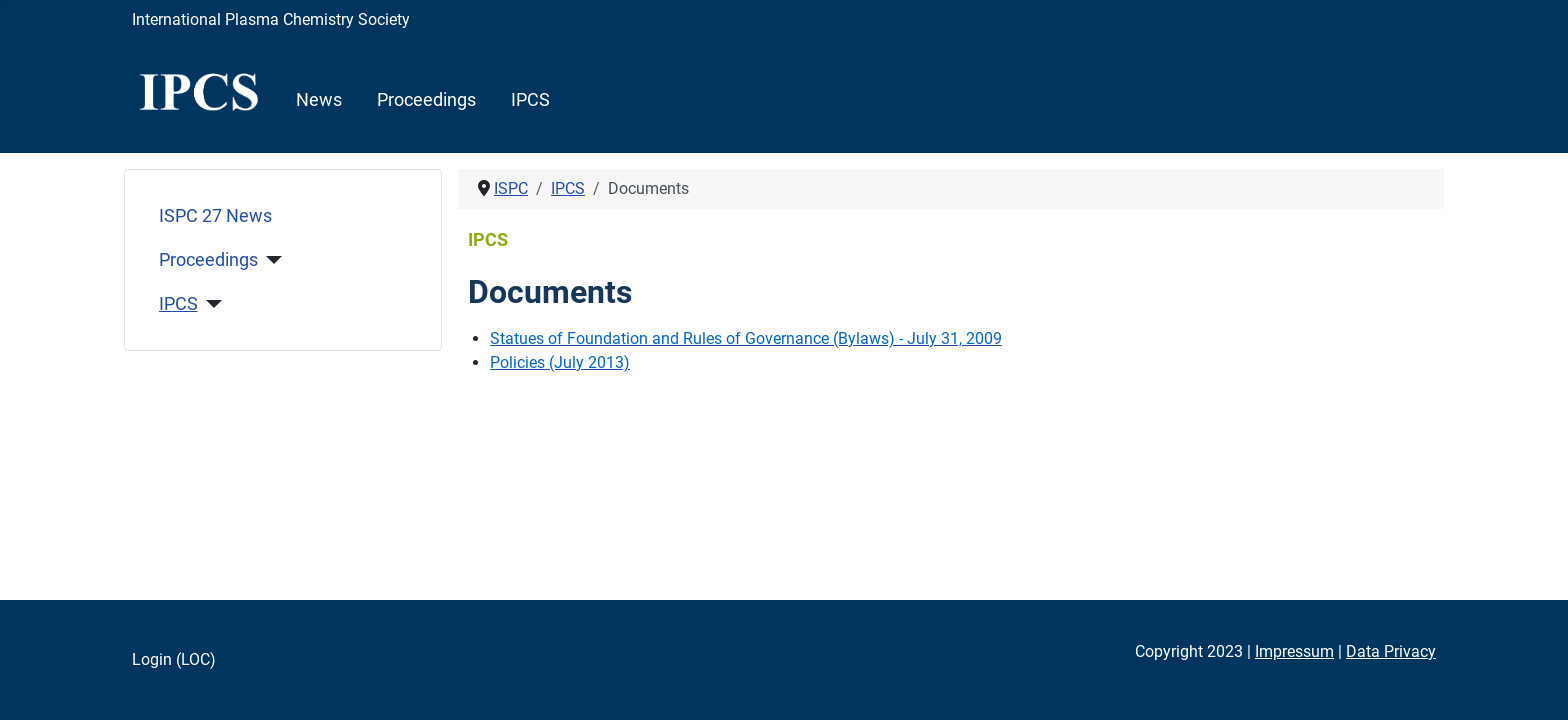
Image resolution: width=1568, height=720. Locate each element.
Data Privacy (1391, 651)
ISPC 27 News (215, 216)
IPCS (530, 100)
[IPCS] (210, 304)
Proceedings (426, 100)
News (319, 100)
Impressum (1294, 651)
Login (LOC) (174, 659)
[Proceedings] (270, 260)
